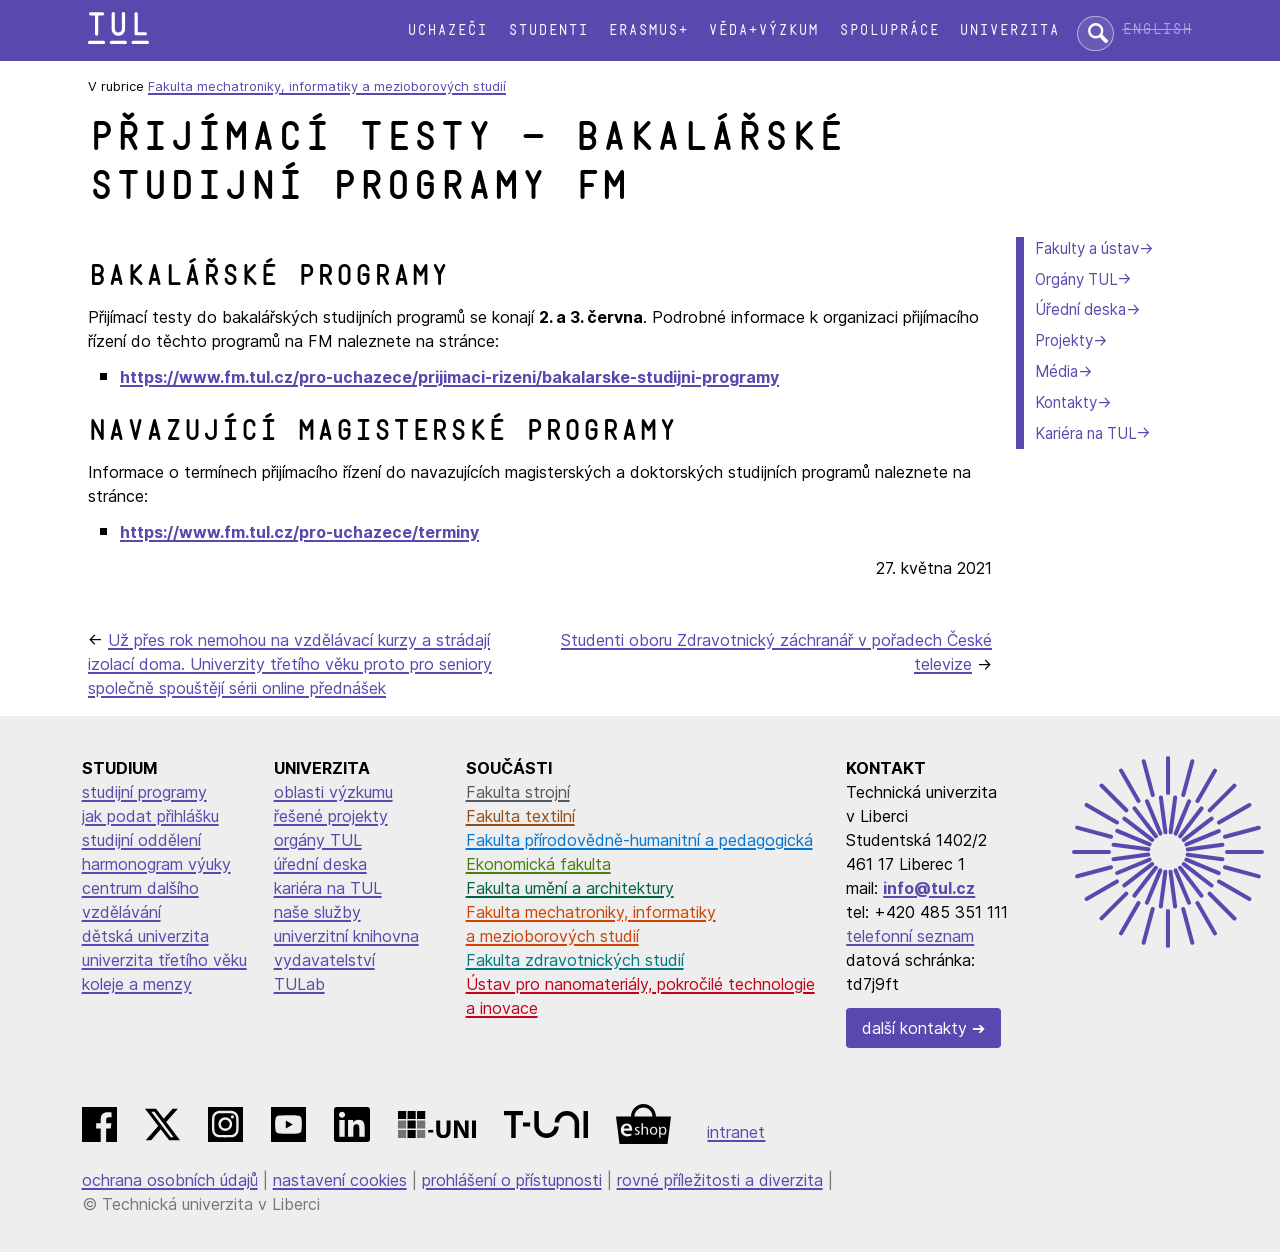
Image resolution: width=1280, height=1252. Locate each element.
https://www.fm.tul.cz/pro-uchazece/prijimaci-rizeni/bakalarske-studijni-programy (449, 377)
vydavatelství (324, 960)
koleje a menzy (137, 984)
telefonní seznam (910, 936)
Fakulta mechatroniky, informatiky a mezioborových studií (327, 86)
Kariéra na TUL (1085, 433)
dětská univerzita (145, 936)
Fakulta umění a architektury (570, 888)
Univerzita (1009, 30)
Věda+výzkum (763, 30)
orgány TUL (318, 840)
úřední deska (320, 864)
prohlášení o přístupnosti (512, 1180)
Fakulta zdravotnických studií (575, 960)
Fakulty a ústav (1087, 248)
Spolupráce (889, 30)
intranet (736, 1132)
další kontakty (914, 1028)
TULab (299, 984)
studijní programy (144, 792)
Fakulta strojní (518, 792)
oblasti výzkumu (333, 792)
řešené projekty (331, 816)
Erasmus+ (648, 30)
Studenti (548, 30)
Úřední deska (1080, 309)
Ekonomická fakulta (538, 864)
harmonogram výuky (156, 864)
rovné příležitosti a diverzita (720, 1180)
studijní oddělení (141, 840)
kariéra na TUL (328, 888)
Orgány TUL (1076, 279)
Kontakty (1066, 402)
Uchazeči (447, 30)
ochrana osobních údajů (170, 1180)
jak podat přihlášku (150, 816)
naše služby (317, 912)
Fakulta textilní (520, 816)
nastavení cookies (340, 1180)
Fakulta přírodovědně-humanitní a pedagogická (639, 840)
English (1157, 29)
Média (1056, 371)
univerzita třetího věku (164, 960)
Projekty (1064, 340)
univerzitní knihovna (346, 936)
